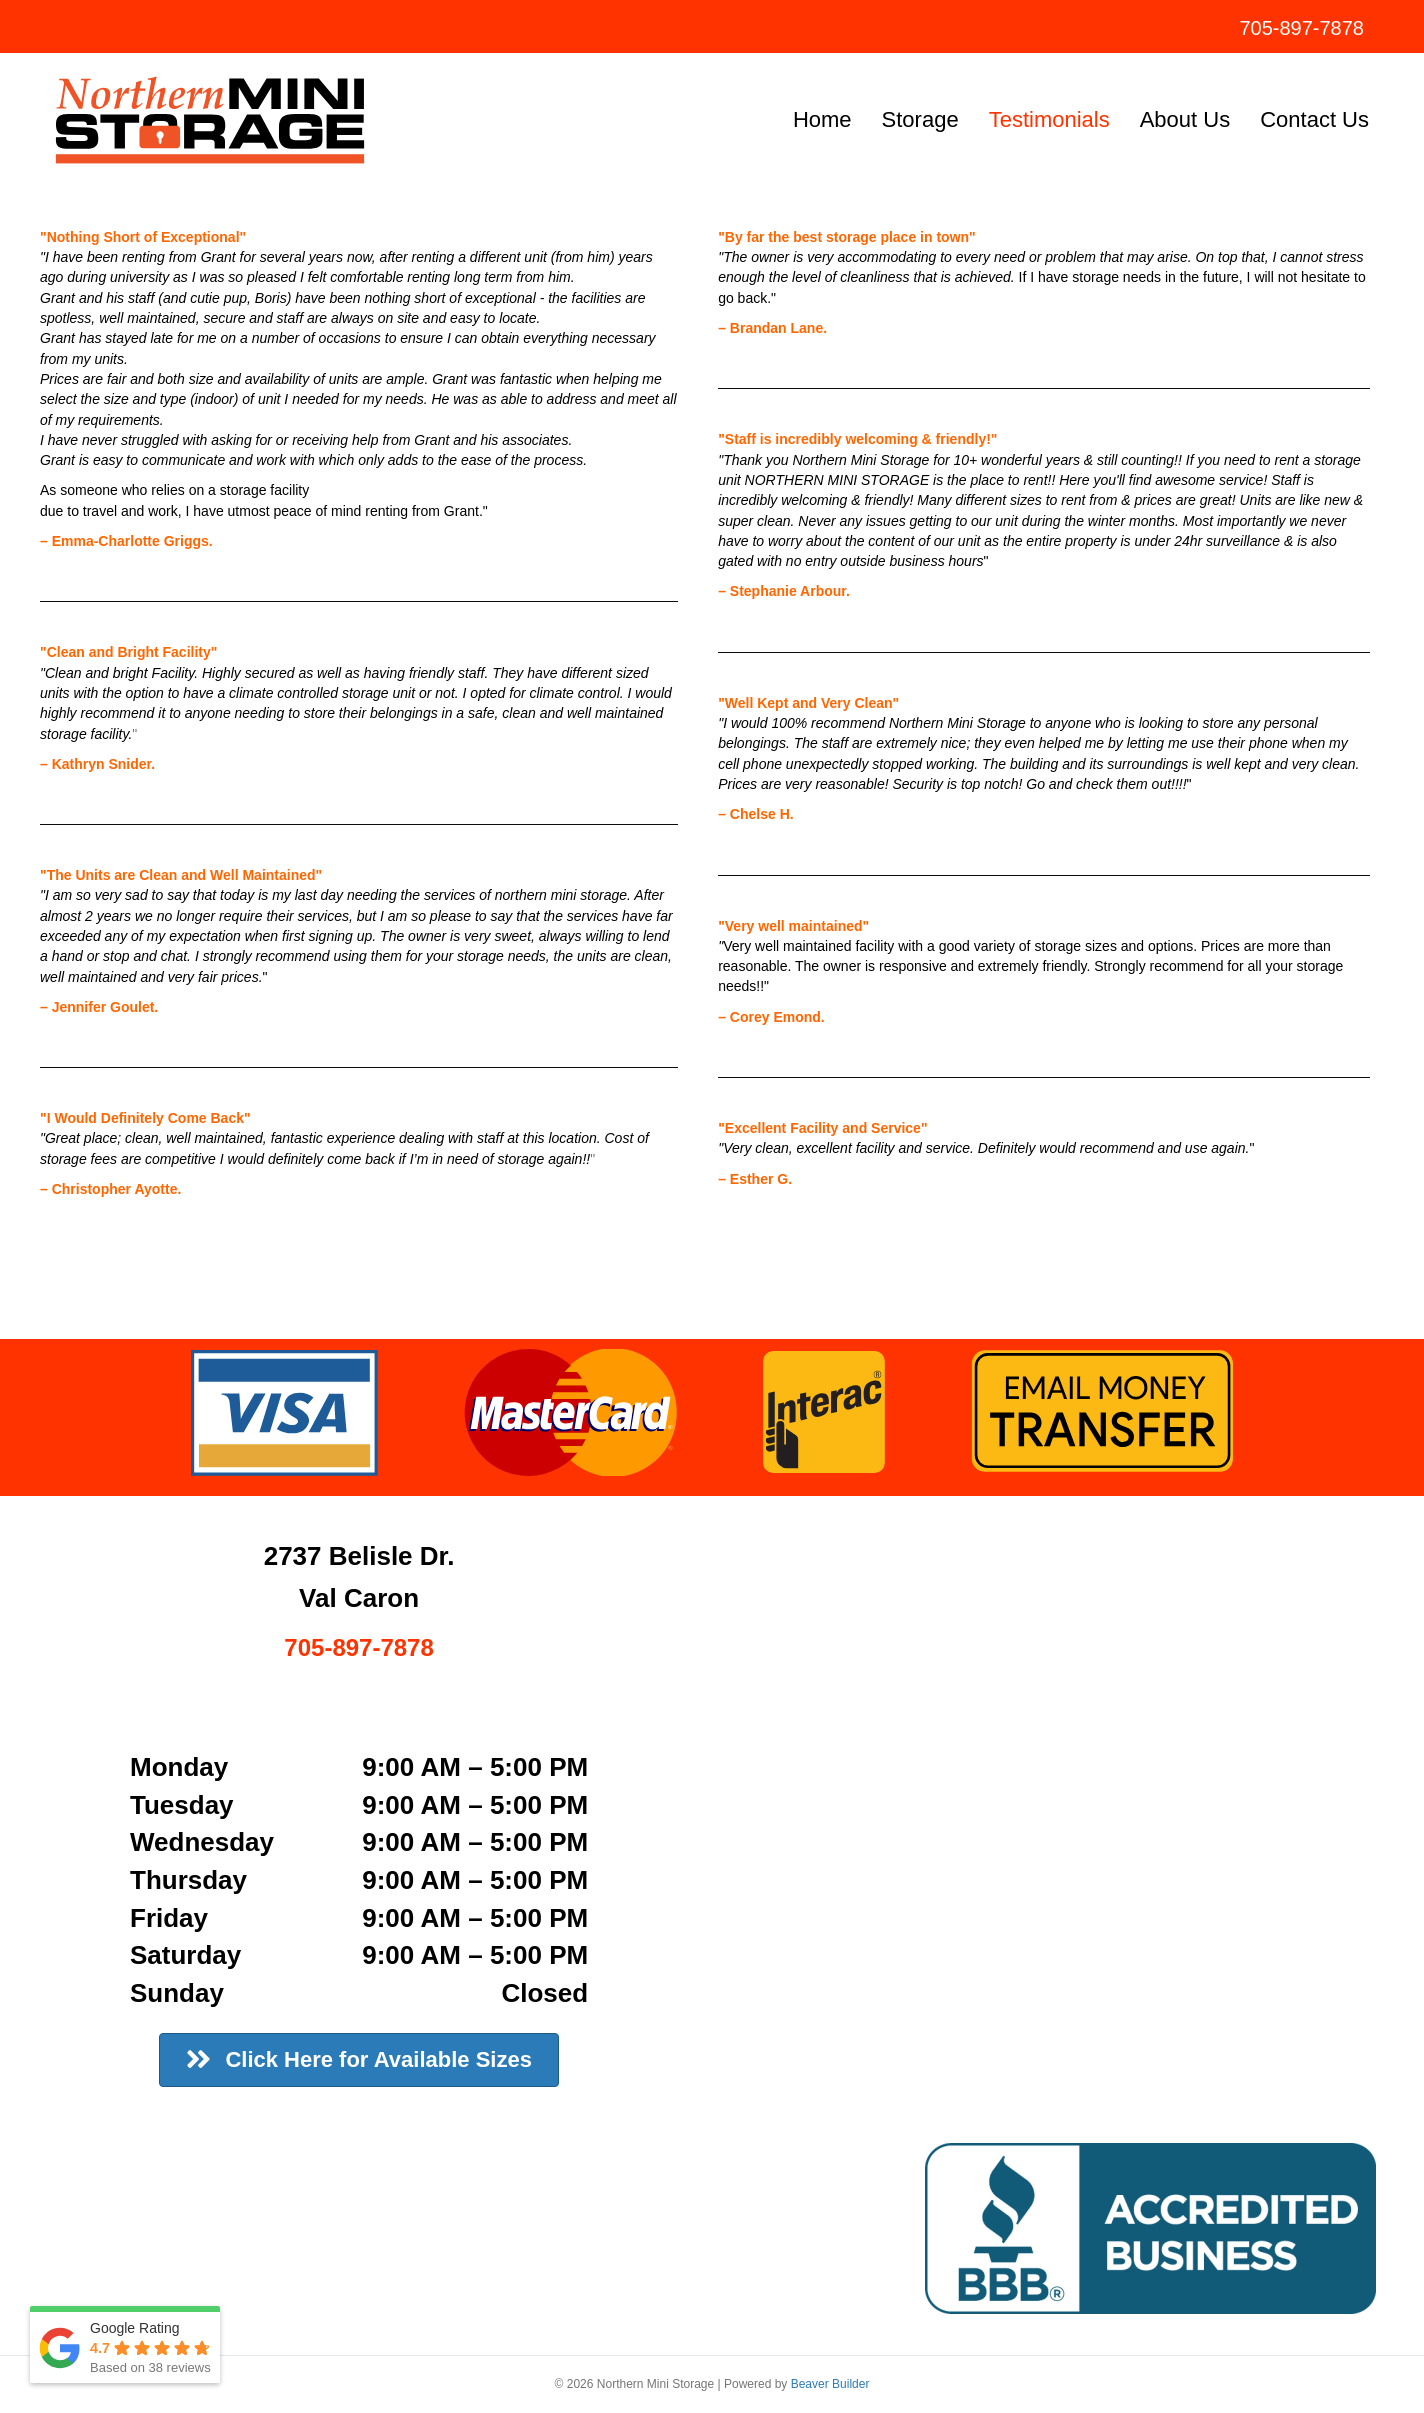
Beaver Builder (830, 2384)
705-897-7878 (1301, 28)
